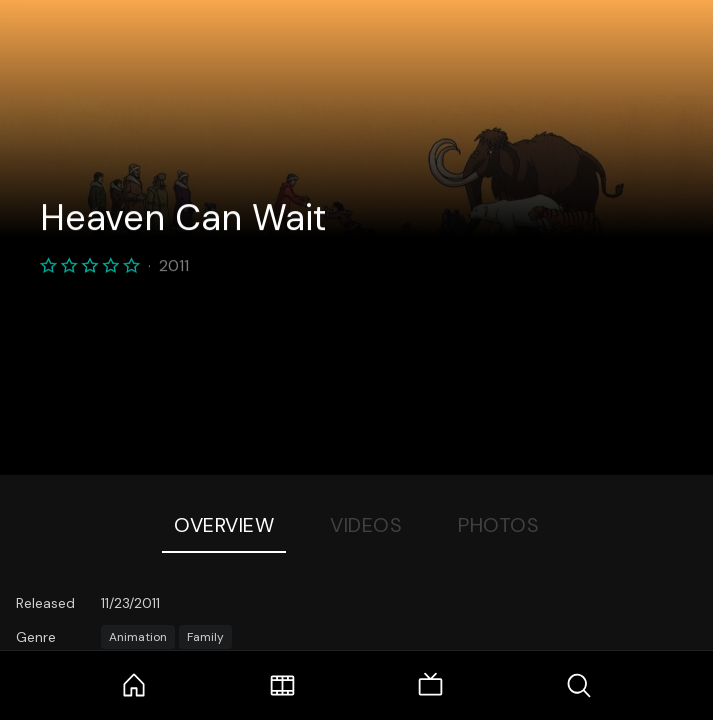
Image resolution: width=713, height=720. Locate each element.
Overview (224, 525)
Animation (138, 637)
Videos (366, 525)
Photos (498, 525)
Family (205, 637)
